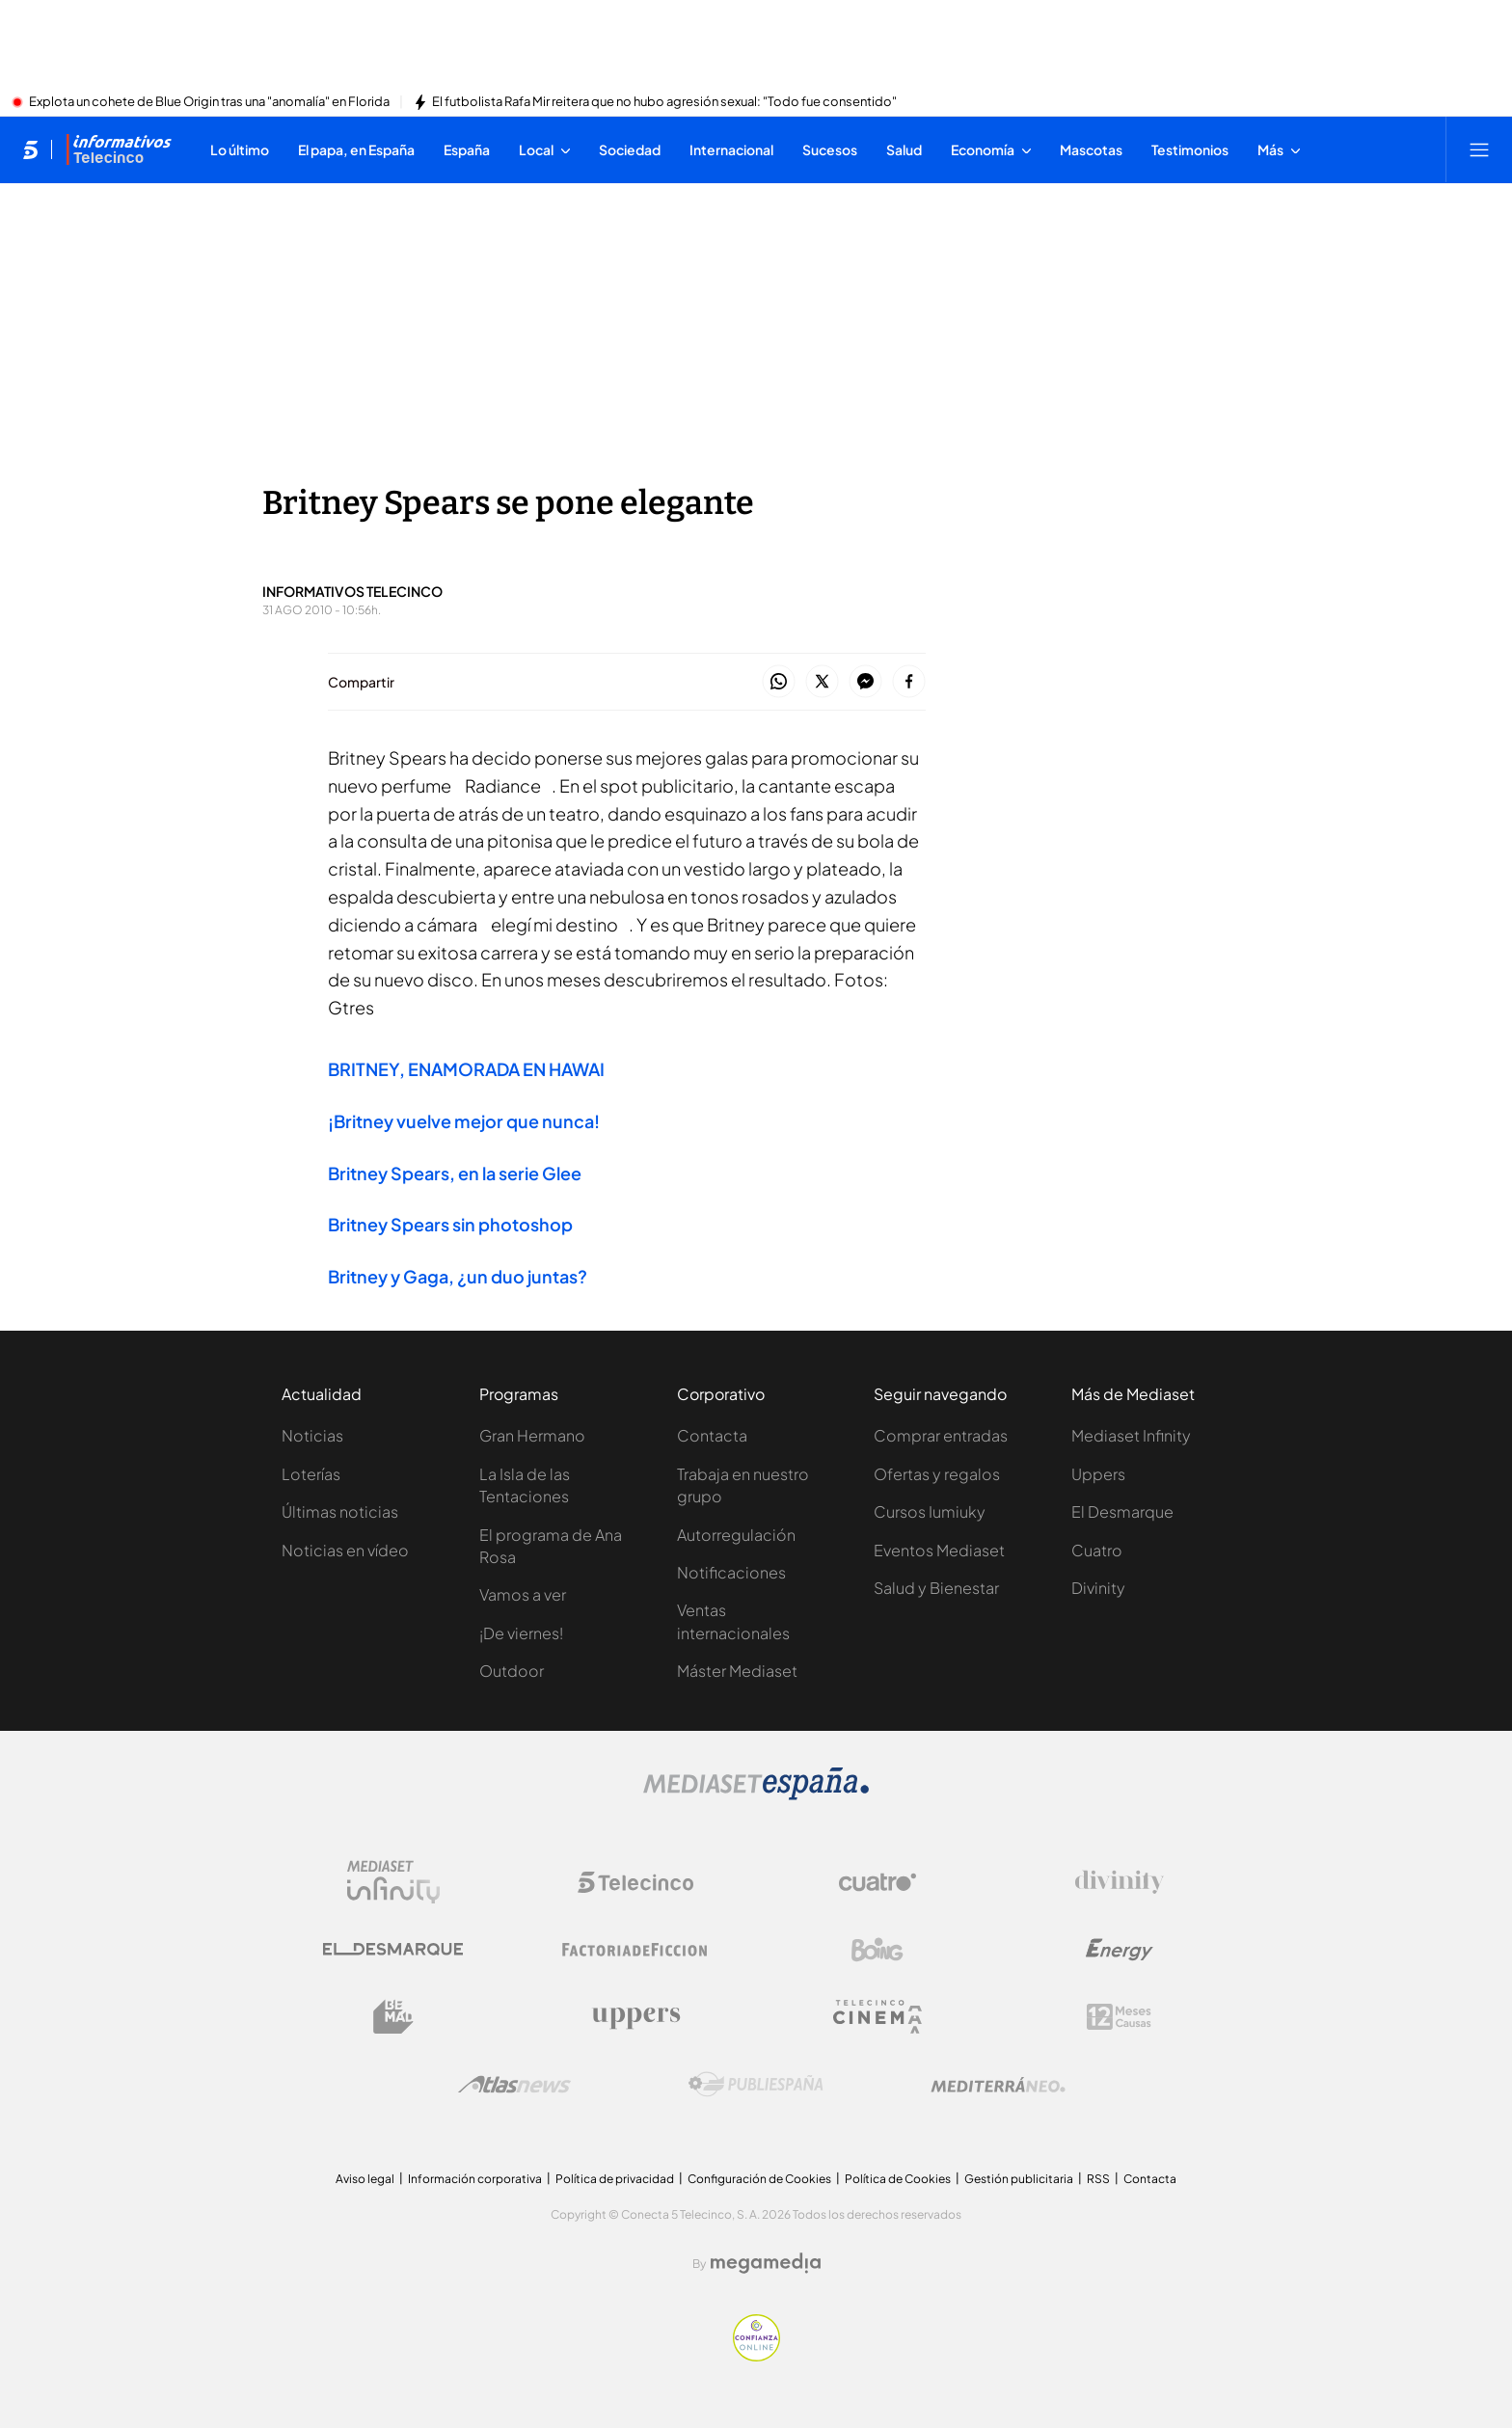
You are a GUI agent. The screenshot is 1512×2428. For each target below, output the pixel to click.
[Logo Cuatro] (877, 1882)
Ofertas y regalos (937, 1474)
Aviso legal (365, 2179)
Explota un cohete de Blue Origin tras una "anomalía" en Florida (209, 102)
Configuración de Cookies (759, 2179)
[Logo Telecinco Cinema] (877, 2017)
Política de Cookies (898, 2179)
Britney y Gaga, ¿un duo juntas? (457, 1276)
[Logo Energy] (1119, 1950)
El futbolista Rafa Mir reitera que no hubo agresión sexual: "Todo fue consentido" (664, 102)
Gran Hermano (532, 1435)
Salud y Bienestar (936, 1588)
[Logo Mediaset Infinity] (393, 1882)
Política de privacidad (614, 2179)
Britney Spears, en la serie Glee (454, 1173)
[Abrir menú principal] (1479, 149)
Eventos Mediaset (939, 1550)
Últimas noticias (340, 1511)
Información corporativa (475, 2179)
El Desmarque (1122, 1511)
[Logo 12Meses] (1119, 2017)
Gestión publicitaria (1018, 2179)
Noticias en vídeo (345, 1550)
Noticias (312, 1435)
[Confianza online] (756, 2355)
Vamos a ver (522, 1594)
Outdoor (511, 1670)
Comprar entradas (941, 1435)
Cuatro (1096, 1550)
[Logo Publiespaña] (756, 2085)
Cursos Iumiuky (930, 1511)
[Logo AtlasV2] (514, 2084)
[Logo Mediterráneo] (998, 2084)
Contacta (712, 1435)
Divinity (1098, 1588)
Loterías (311, 1474)
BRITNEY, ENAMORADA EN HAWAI (466, 1069)
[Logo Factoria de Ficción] (635, 1950)
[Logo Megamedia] (766, 2263)
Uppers (1098, 1474)
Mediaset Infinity (1131, 1435)
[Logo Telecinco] (635, 1882)
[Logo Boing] (877, 1950)
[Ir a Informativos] (119, 149)
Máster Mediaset (737, 1670)
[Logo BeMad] (393, 2017)
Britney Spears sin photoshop (450, 1224)
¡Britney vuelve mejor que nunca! (464, 1121)
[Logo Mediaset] (756, 1794)
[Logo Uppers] (635, 2017)
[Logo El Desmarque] (393, 1949)
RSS (1098, 2179)
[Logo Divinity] (1119, 1882)
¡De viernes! (521, 1633)
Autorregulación (736, 1534)
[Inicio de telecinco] (30, 149)
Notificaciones (731, 1572)
